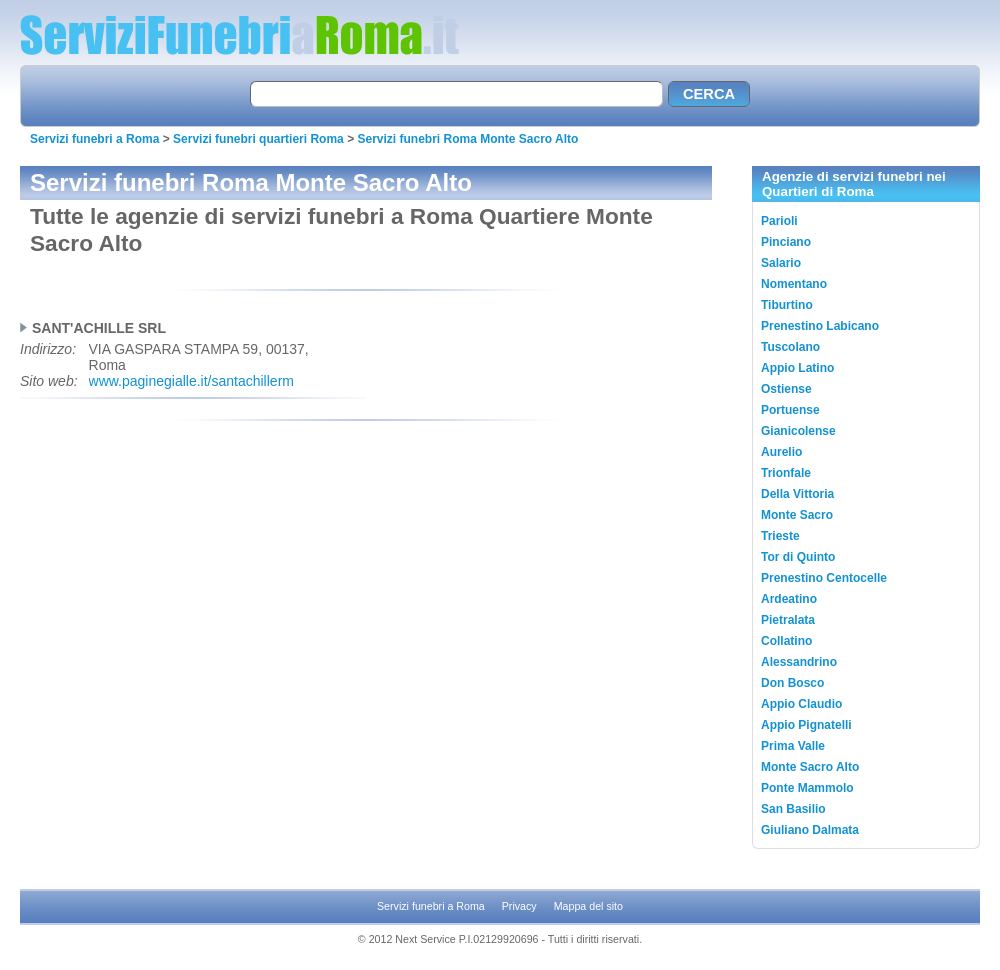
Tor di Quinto (798, 557)
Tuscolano (790, 347)
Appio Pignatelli (806, 725)
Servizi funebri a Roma (94, 139)
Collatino (786, 641)
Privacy (519, 906)
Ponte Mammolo (807, 788)
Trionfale (786, 473)
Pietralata (788, 620)
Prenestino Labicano (820, 326)
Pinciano (786, 242)
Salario (781, 263)
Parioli (779, 221)
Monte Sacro (797, 515)
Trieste (780, 536)
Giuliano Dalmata (810, 830)
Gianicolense (798, 431)
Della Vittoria (797, 494)
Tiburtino (787, 305)
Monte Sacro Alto (810, 767)
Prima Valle (793, 746)
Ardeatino (789, 599)
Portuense (790, 410)
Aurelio (781, 452)
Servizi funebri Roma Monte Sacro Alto (467, 139)
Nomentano (794, 284)
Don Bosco (792, 683)
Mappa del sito (588, 906)
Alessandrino (799, 662)
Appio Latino (797, 368)
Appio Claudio (801, 704)
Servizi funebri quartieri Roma (258, 139)
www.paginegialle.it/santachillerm (191, 381)
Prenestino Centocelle (824, 578)
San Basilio (793, 809)
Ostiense (786, 389)
